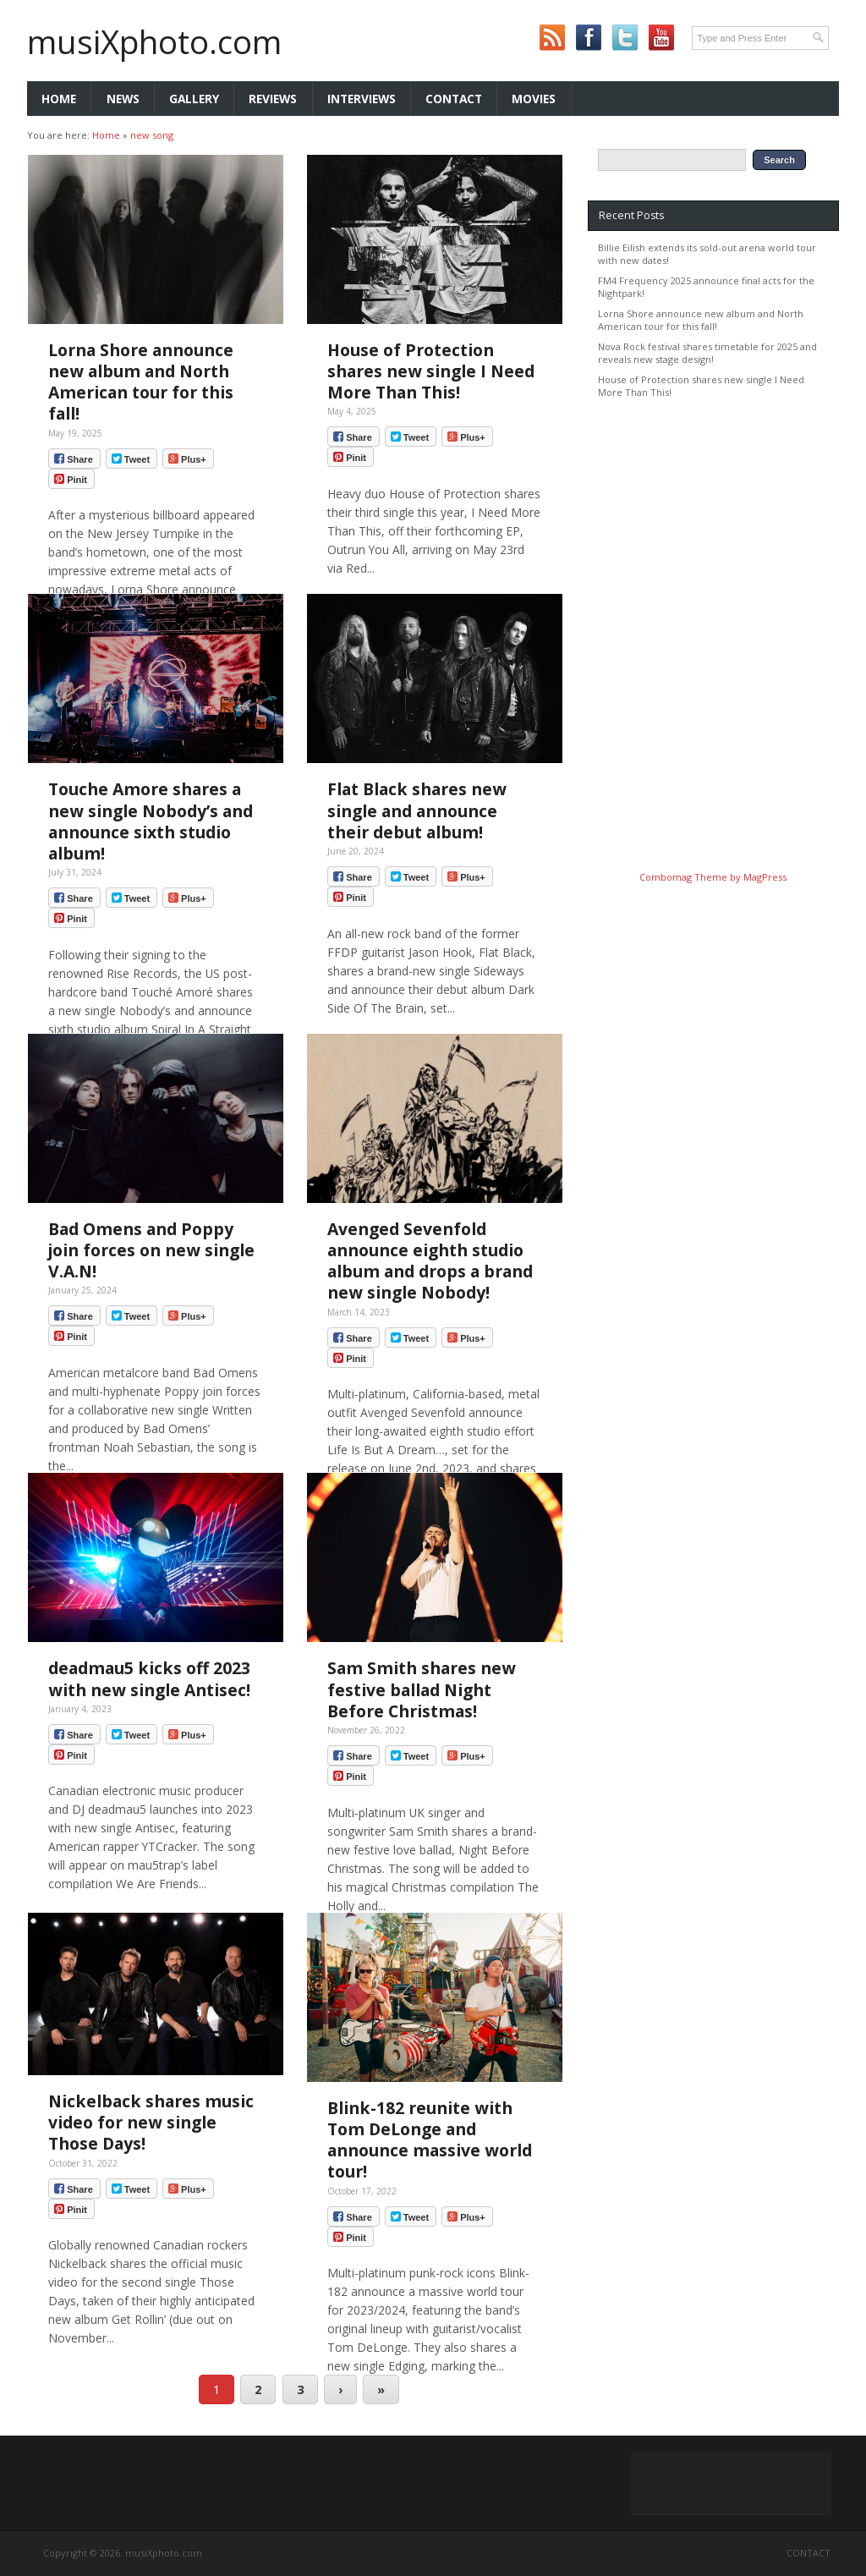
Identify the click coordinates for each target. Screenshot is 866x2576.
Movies (534, 99)
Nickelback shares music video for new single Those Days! (151, 2122)
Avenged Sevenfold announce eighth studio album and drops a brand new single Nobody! (430, 1260)
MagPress (765, 877)
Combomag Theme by (691, 877)
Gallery (194, 99)
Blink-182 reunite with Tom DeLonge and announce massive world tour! (429, 2139)
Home (58, 99)
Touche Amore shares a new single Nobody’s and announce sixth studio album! (150, 821)
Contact (453, 99)
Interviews (361, 99)
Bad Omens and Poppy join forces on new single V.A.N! (151, 1250)
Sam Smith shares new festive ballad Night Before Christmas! (421, 1689)
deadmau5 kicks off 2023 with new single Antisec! (149, 1678)
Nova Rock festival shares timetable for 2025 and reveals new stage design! (707, 352)
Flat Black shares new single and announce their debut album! (417, 810)
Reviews (273, 99)
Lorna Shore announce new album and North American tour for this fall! (140, 382)
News (123, 99)
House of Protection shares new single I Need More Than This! (430, 371)
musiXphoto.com (154, 41)
